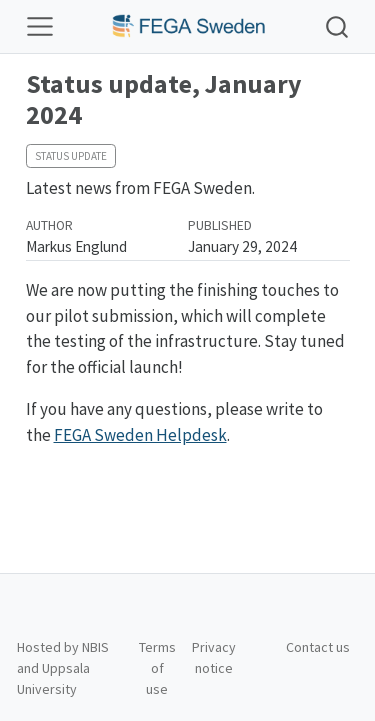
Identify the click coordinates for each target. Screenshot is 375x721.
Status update (71, 156)
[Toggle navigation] (40, 27)
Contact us (318, 647)
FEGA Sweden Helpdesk (140, 435)
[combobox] (338, 26)
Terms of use (157, 668)
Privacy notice (214, 657)
